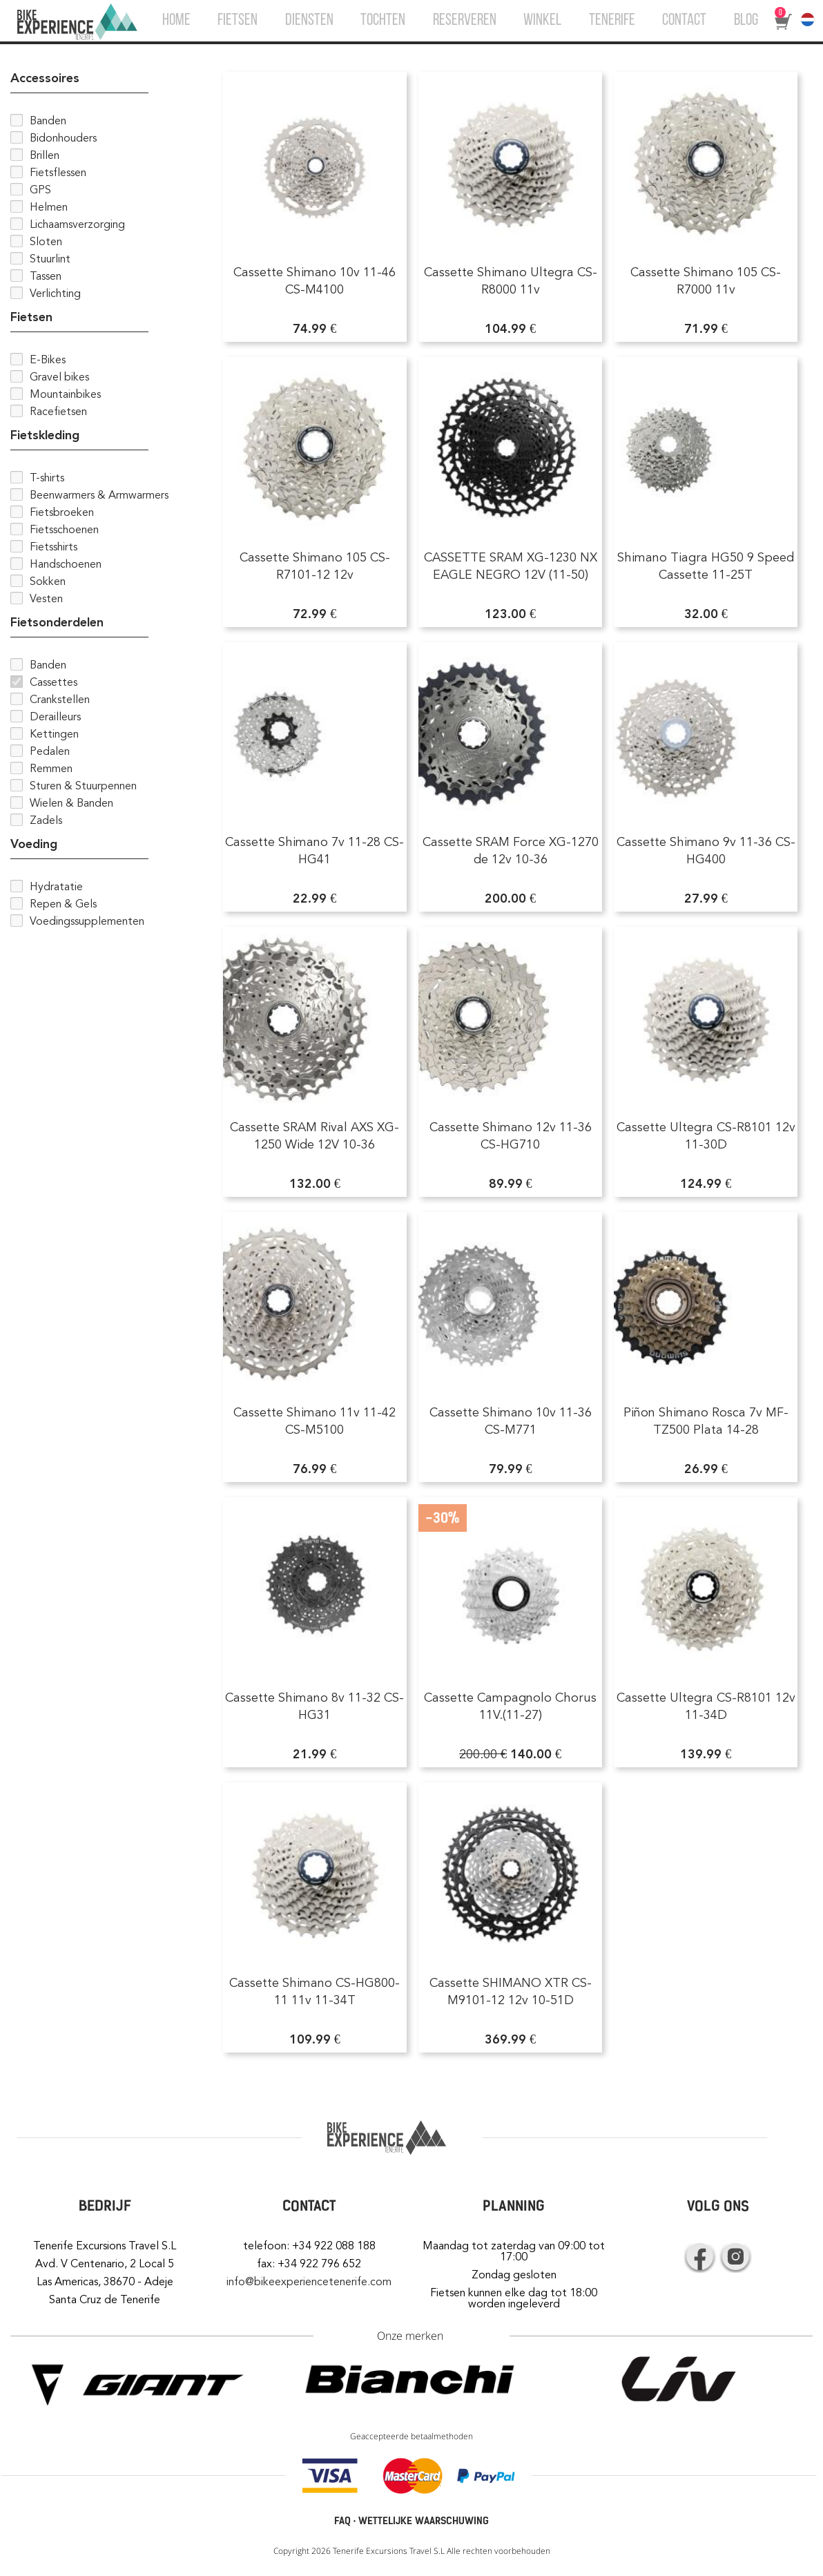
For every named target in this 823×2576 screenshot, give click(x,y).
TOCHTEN (382, 20)
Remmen (51, 769)
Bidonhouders (63, 138)
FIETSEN (237, 20)
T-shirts (47, 478)
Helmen (49, 207)
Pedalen (50, 751)
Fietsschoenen (64, 530)
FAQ (342, 2521)
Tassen (45, 276)
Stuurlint (50, 259)
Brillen (44, 155)
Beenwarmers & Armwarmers (99, 495)
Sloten (46, 242)
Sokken (48, 581)
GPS (40, 190)
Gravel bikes (59, 377)
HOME (176, 20)
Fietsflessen (58, 173)
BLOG (746, 20)
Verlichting (55, 293)
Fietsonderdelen (57, 622)
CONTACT (684, 20)
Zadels (46, 820)
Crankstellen (60, 700)
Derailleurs (55, 717)
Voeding (33, 844)
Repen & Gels (63, 904)
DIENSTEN (309, 20)
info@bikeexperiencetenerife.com (308, 2282)
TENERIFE (612, 20)
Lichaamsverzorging (77, 224)
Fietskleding (44, 435)
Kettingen (54, 734)
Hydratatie (56, 887)
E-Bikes (48, 360)
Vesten (46, 599)
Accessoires (44, 78)
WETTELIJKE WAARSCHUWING (423, 2521)
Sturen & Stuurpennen (83, 786)
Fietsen (31, 317)
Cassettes (53, 682)
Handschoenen (65, 564)
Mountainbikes (65, 394)
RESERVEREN (464, 20)
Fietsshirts (53, 547)
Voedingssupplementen (87, 921)
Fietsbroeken (62, 512)
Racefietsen (58, 412)
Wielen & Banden (71, 803)
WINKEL (542, 20)
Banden (48, 121)
